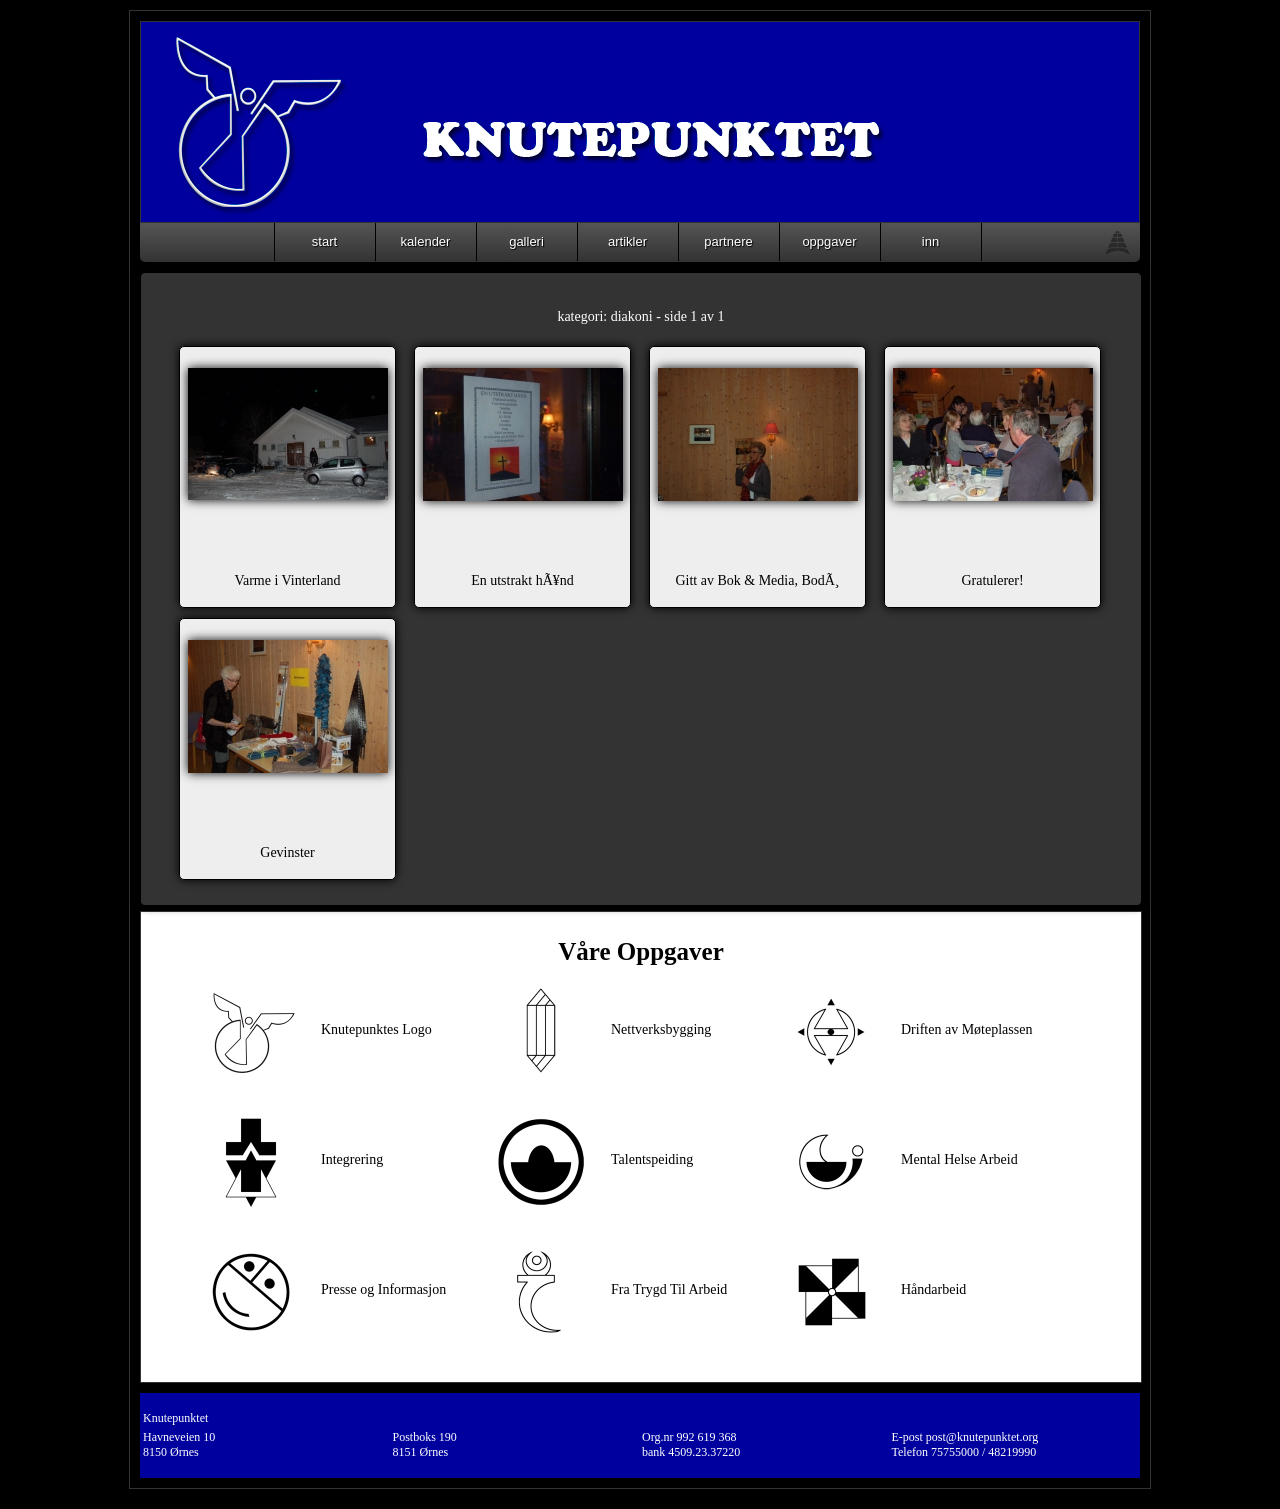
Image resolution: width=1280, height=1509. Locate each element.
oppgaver (829, 241)
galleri (526, 241)
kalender (426, 241)
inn (930, 241)
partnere (728, 241)
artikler (627, 241)
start (324, 241)
